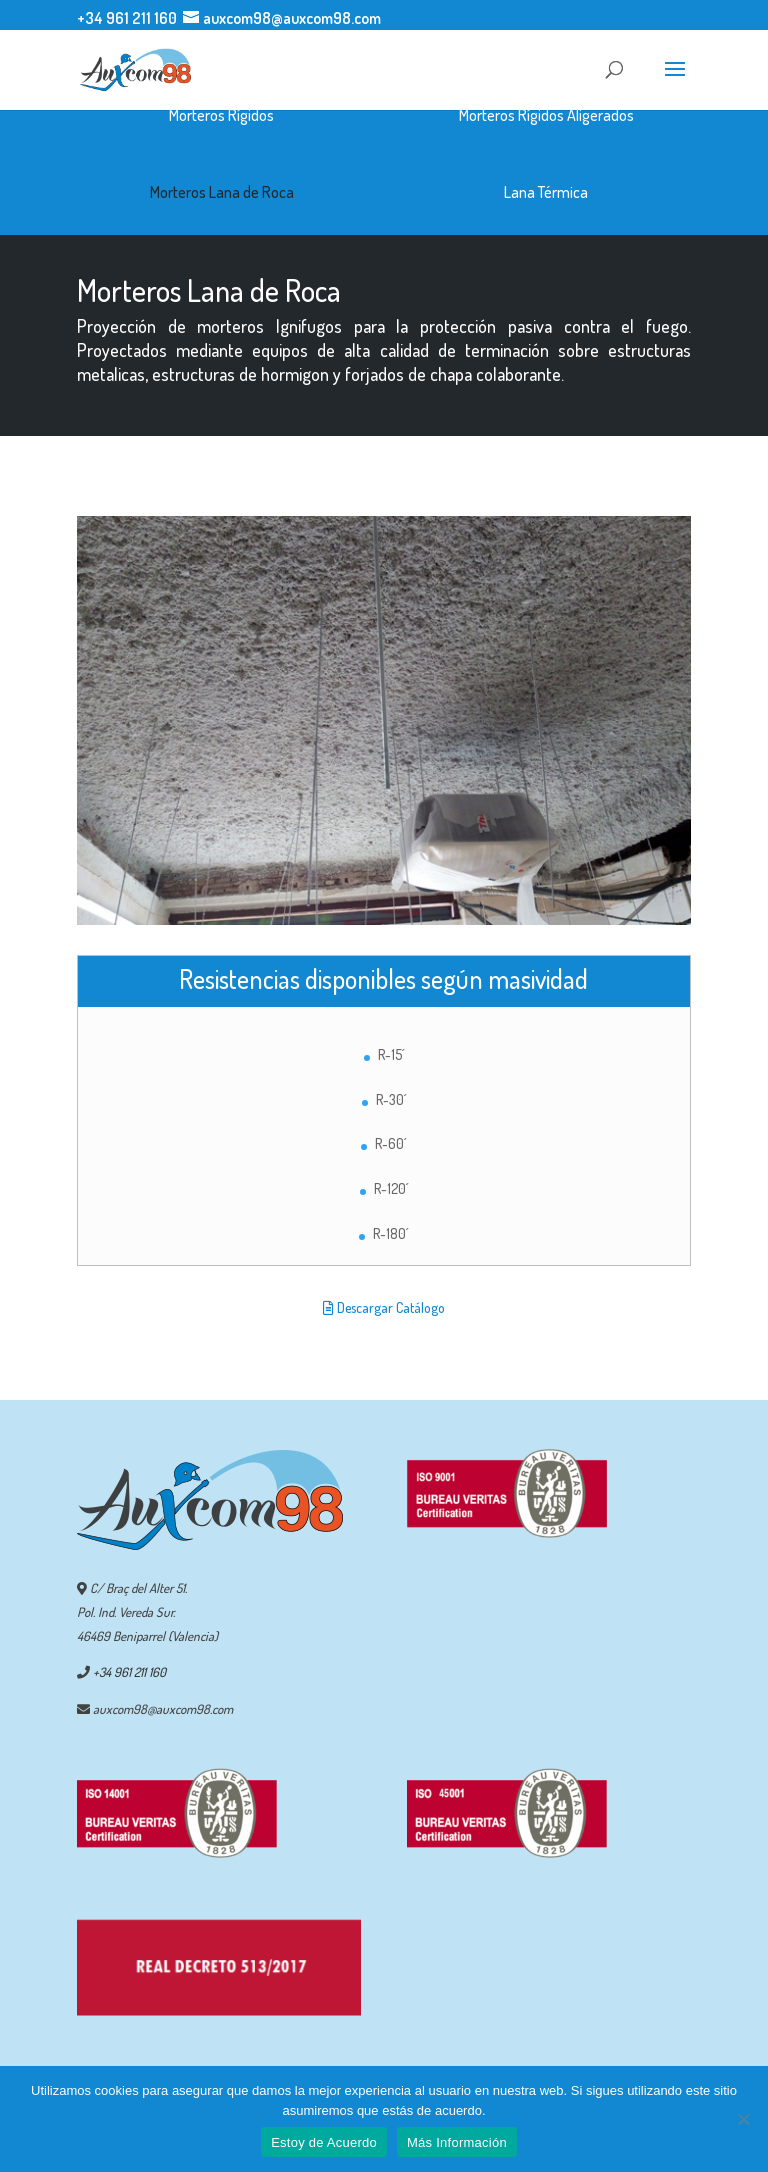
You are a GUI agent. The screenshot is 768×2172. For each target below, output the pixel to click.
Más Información (457, 2142)
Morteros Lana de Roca (222, 192)
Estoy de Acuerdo (324, 2142)
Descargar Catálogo (384, 1307)
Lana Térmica (546, 192)
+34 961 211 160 (127, 18)
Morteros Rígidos (221, 115)
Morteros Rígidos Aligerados (546, 115)
